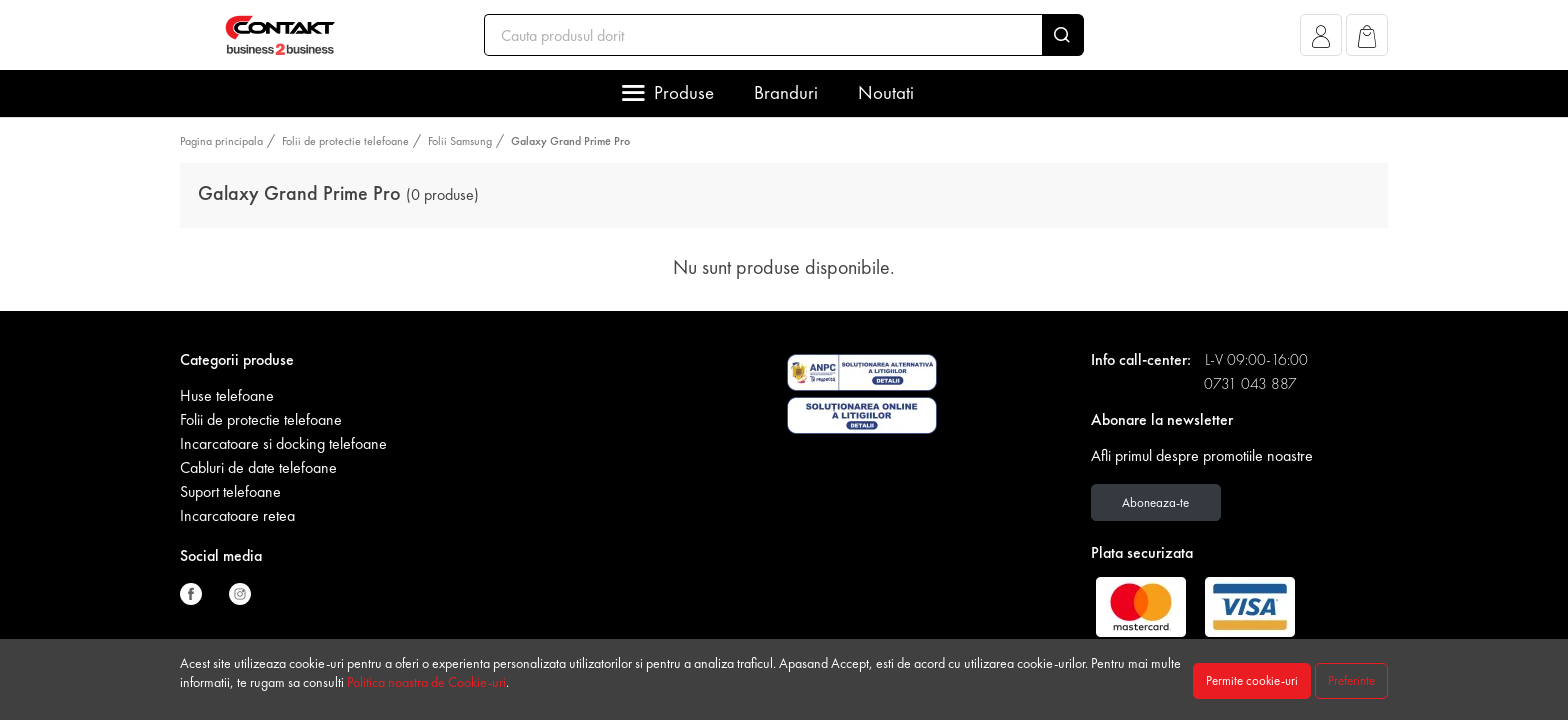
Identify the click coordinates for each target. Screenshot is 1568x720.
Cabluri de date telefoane (258, 467)
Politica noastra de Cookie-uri (426, 682)
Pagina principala (221, 141)
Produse (684, 92)
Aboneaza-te (1155, 502)
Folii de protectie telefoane (345, 141)
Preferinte (1351, 680)
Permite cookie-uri (1252, 680)
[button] (1321, 40)
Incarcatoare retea (237, 515)
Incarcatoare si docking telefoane (283, 443)
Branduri (786, 92)
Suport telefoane (230, 491)
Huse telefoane (227, 395)
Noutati (886, 92)
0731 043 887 (1250, 383)
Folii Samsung (460, 141)
